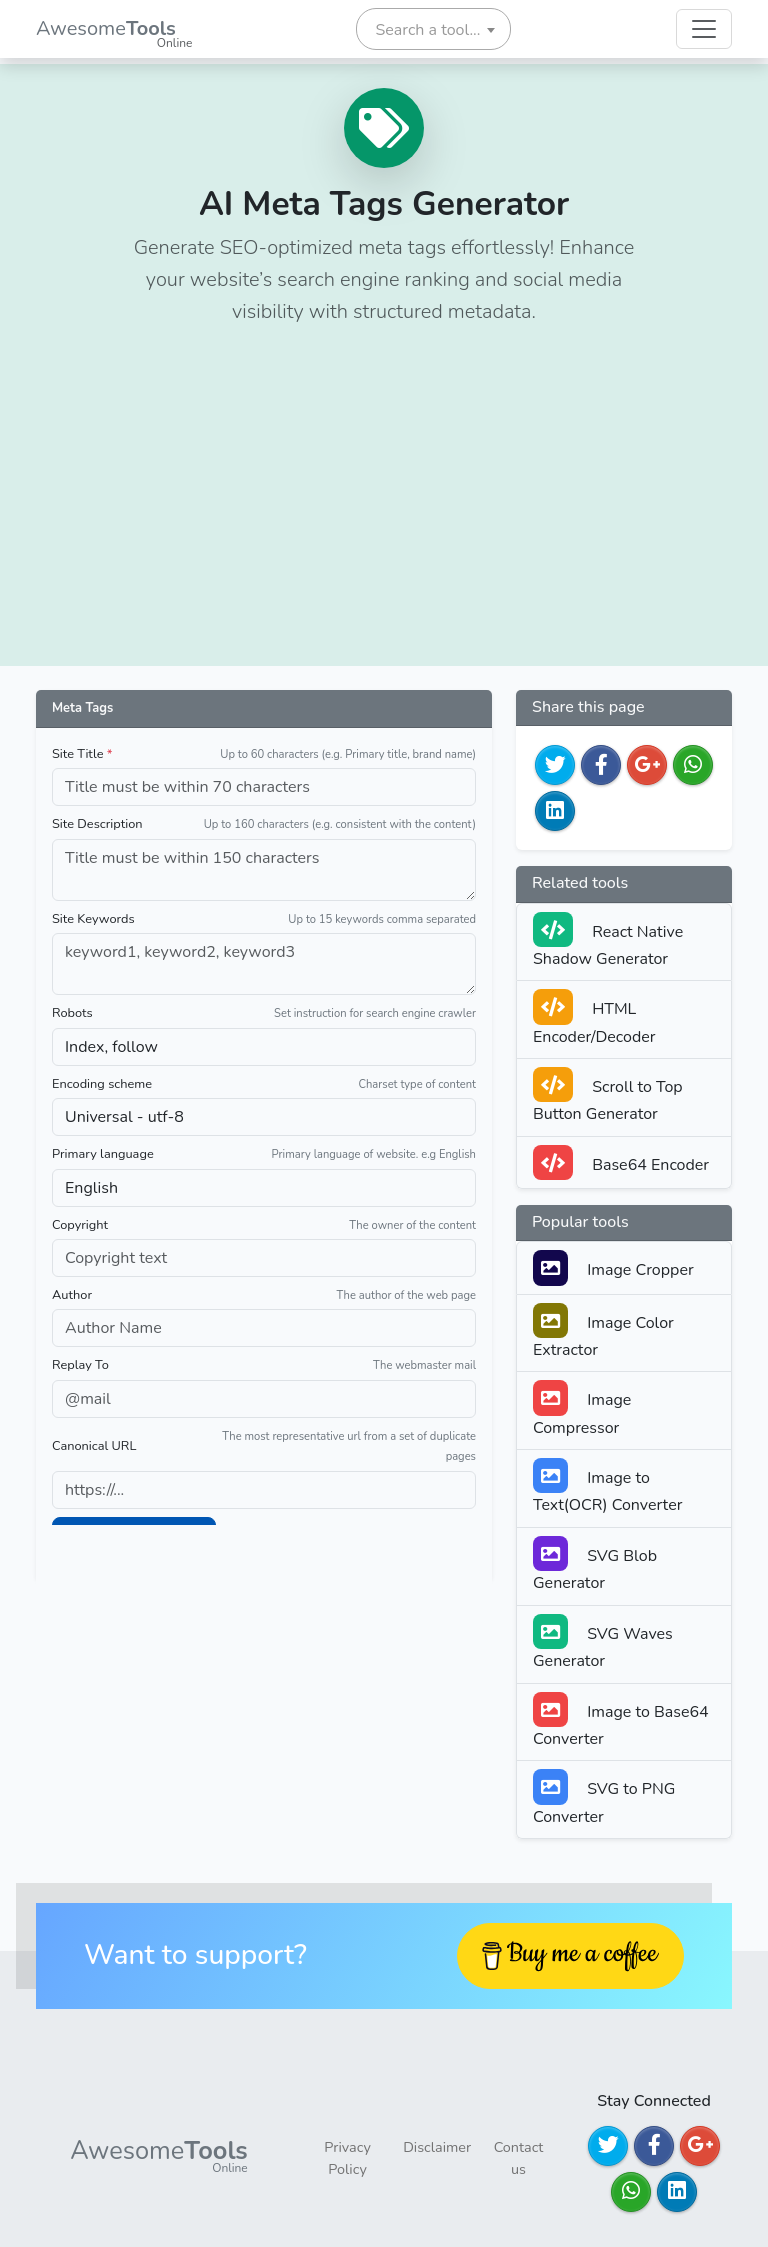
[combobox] (433, 29)
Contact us (519, 2158)
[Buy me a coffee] (570, 1956)
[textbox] (433, 30)
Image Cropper (613, 1267)
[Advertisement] (384, 492)
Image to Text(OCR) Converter (607, 1487)
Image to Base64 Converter (621, 1721)
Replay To (80, 1365)
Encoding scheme (102, 1084)
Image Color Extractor (603, 1332)
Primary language (103, 1154)
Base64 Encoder (621, 1162)
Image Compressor (582, 1409)
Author (72, 1295)
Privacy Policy (347, 2158)
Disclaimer (437, 2147)
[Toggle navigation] (704, 29)
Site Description (97, 824)
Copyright (80, 1225)
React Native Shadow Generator (608, 941)
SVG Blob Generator (595, 1565)
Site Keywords (93, 919)
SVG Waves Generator (603, 1643)
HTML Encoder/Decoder (594, 1018)
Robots (72, 1013)
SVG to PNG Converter (604, 1798)
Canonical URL (94, 1446)
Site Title (82, 754)
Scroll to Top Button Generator (608, 1096)
